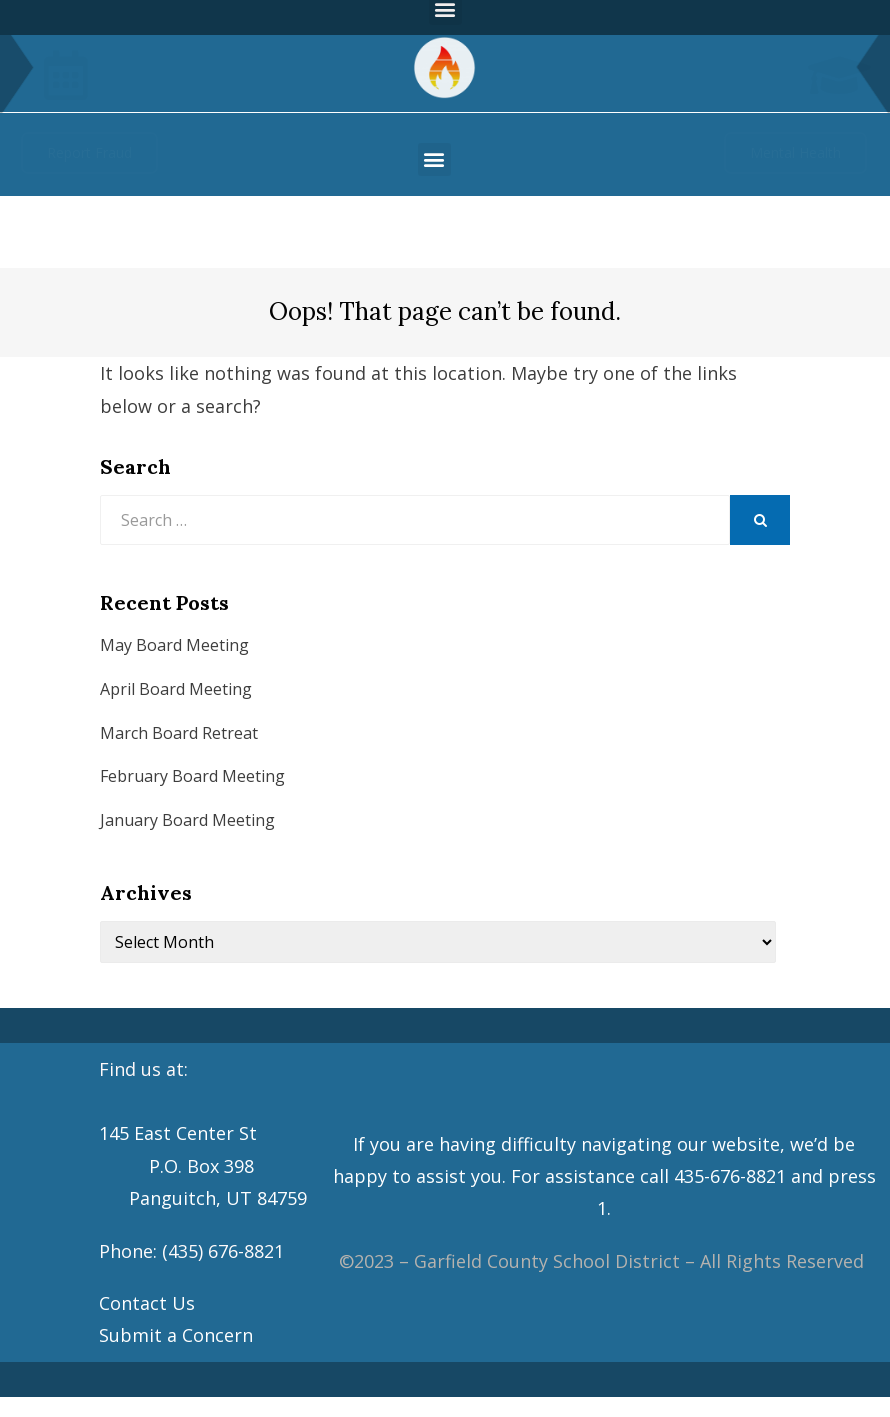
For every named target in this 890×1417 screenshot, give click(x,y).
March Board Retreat (179, 733)
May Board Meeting (174, 645)
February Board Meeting (192, 776)
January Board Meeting (187, 820)
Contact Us (147, 1303)
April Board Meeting (176, 689)
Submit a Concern (176, 1335)
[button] (434, 159)
